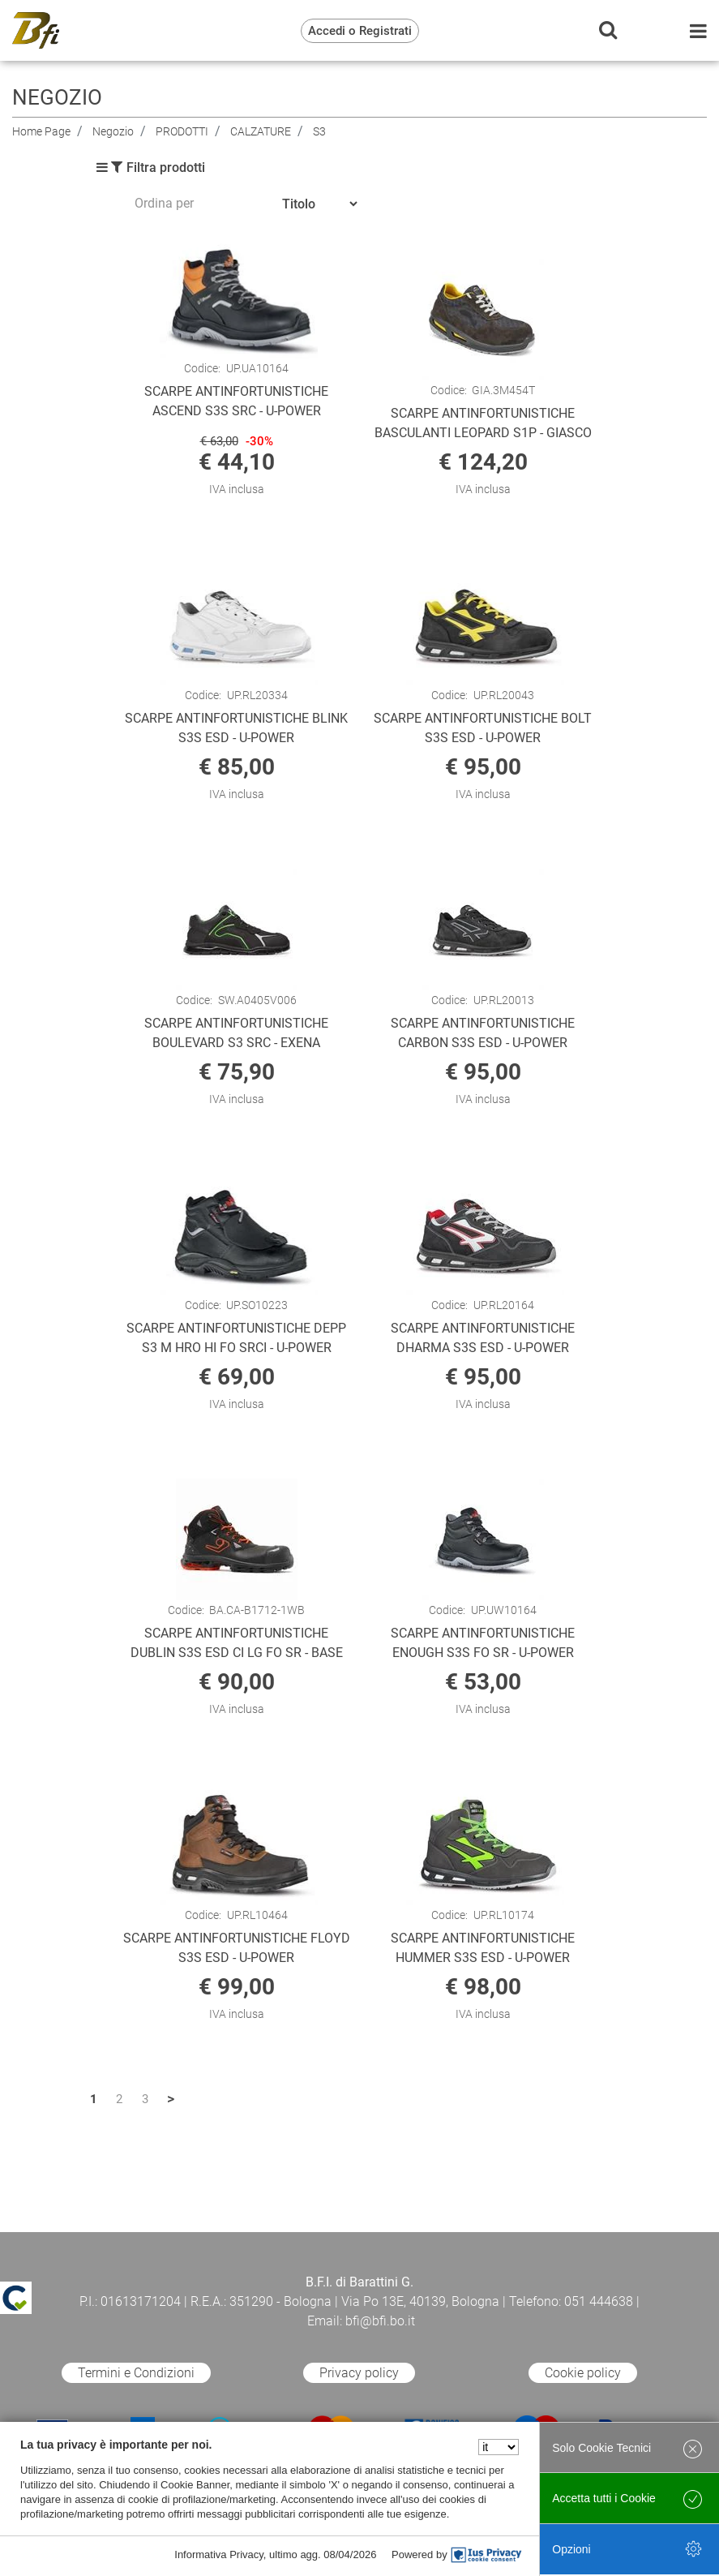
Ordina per (164, 203)
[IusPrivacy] (486, 2555)
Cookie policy (583, 2373)
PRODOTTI (182, 131)
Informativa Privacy (218, 2554)
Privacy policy (359, 2373)
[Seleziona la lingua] (498, 2447)
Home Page (41, 131)
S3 (319, 131)
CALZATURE (260, 131)
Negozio (113, 131)
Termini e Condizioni (136, 2373)
